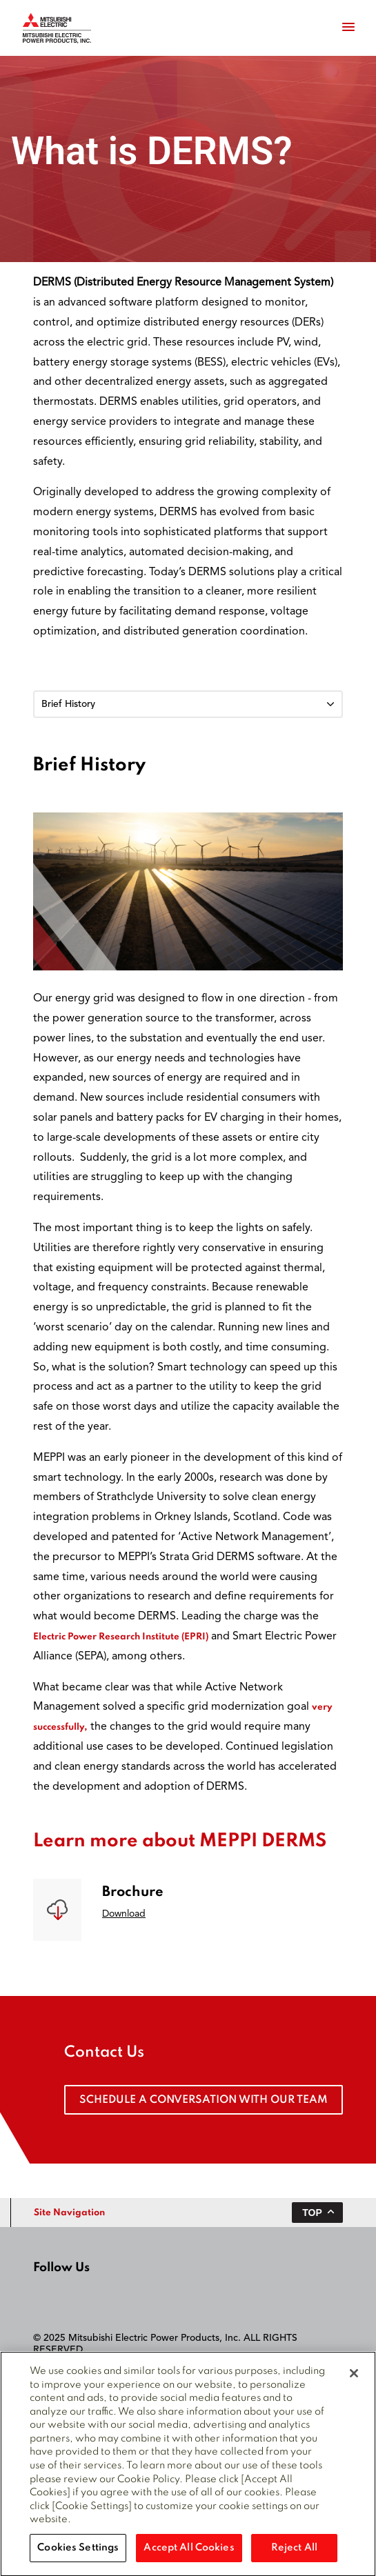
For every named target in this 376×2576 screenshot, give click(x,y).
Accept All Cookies (189, 2554)
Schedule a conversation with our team (203, 2100)
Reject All (294, 2554)
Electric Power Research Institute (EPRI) (120, 1637)
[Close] (354, 2381)
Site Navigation (69, 2212)
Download (124, 1914)
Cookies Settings (78, 2554)
